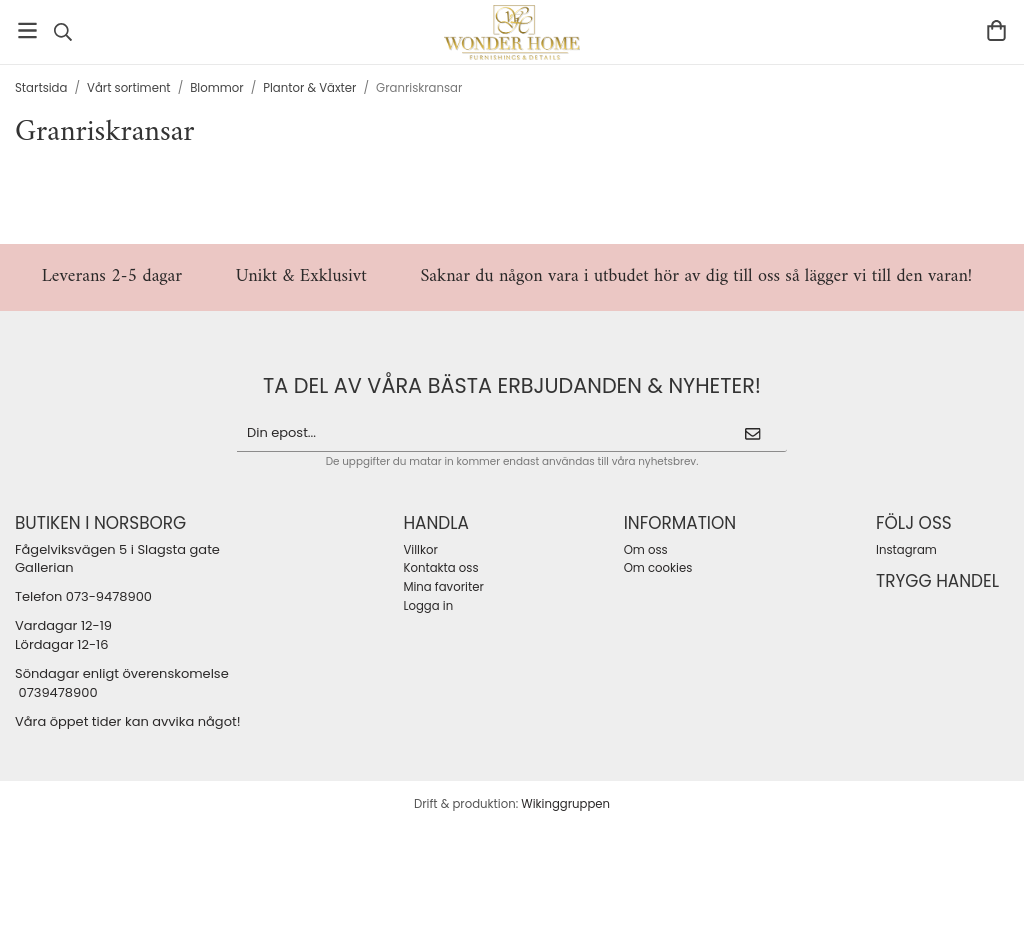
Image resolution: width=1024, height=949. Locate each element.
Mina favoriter (443, 587)
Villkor (420, 550)
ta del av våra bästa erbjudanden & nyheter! (512, 385)
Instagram (906, 550)
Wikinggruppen (565, 804)
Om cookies (658, 568)
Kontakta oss (440, 568)
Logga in (428, 606)
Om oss (646, 550)
